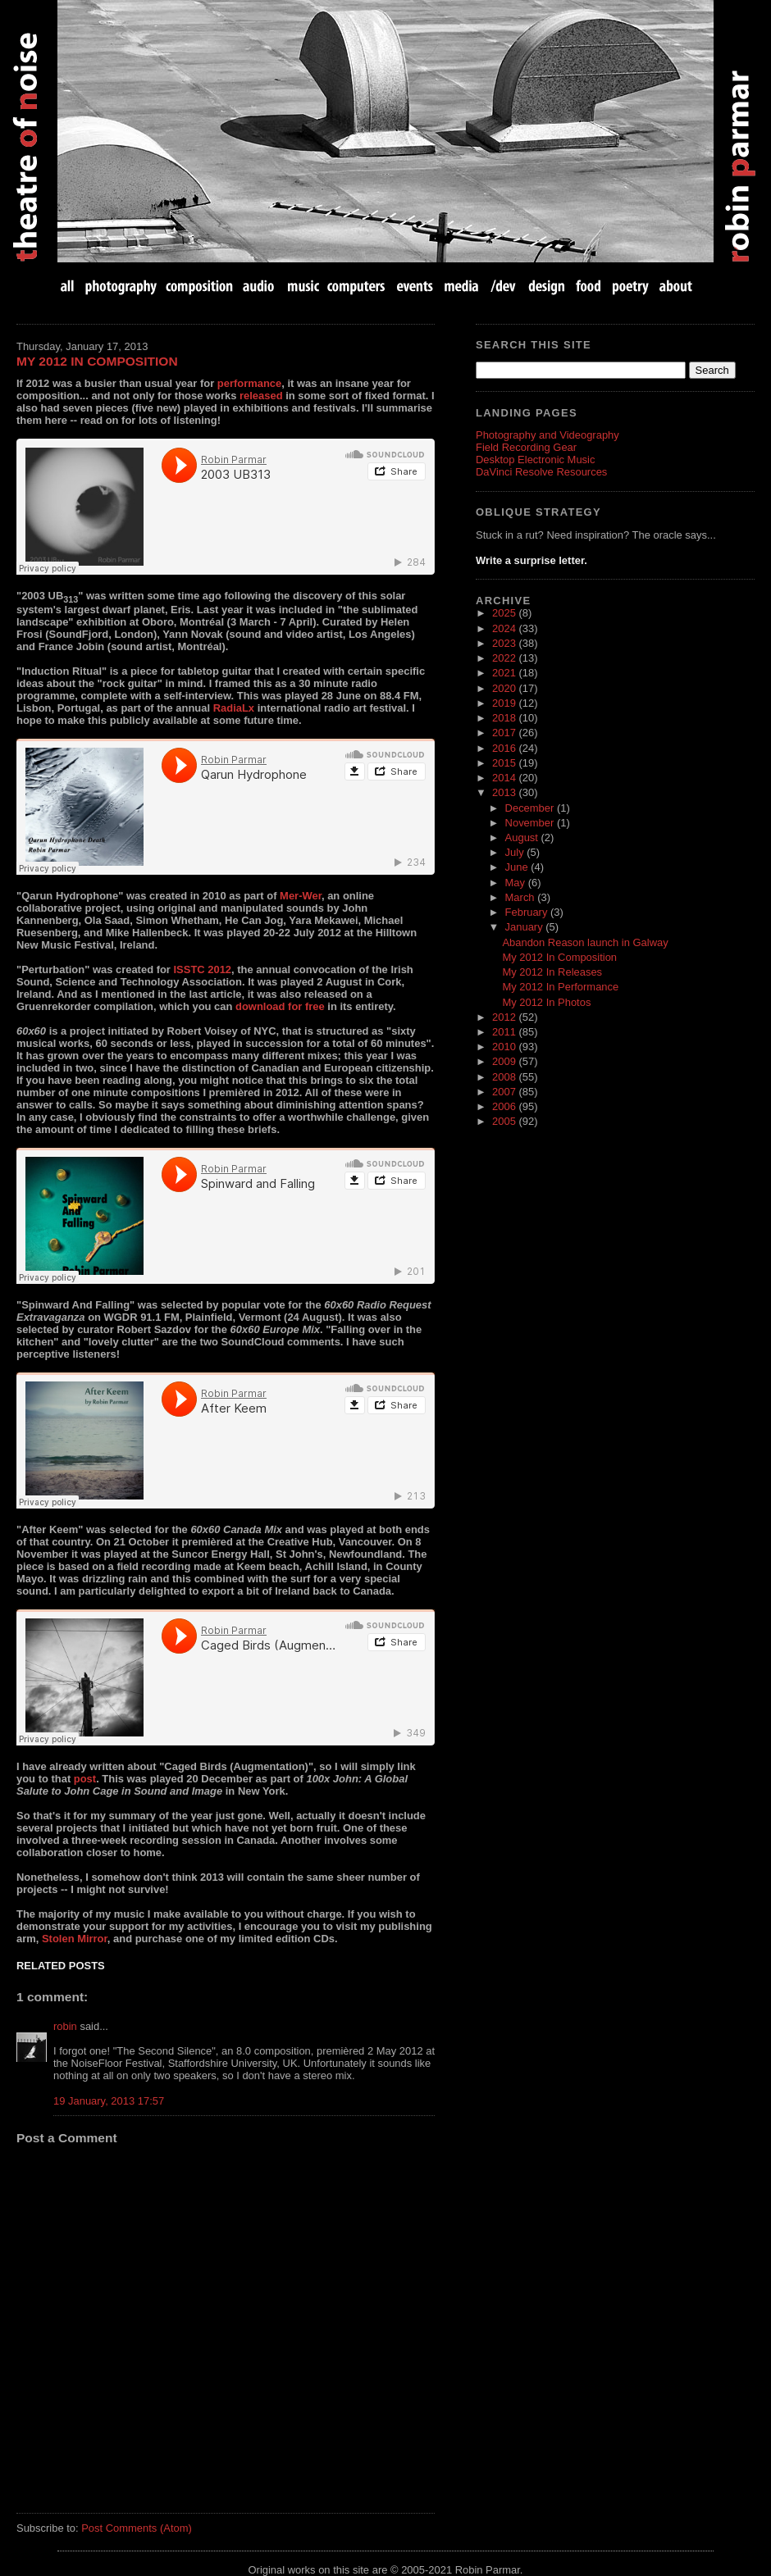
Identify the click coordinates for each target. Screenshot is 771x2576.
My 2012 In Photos (546, 1002)
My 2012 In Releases (552, 972)
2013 (505, 792)
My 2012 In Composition (97, 361)
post (85, 1779)
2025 (505, 613)
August (523, 837)
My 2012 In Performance (560, 987)
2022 (505, 658)
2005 (505, 1121)
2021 (505, 673)
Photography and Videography (547, 435)
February (527, 912)
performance (249, 383)
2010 (505, 1046)
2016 (505, 748)
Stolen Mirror (74, 1938)
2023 (505, 643)
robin (65, 2026)
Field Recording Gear (526, 447)
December (531, 808)
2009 (505, 1061)
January (525, 927)
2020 (505, 688)
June (518, 867)
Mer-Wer (301, 896)
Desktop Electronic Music (535, 459)
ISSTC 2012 (203, 969)
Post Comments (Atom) (136, 2528)
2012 (505, 1017)
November (531, 823)
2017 (505, 732)
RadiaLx (233, 708)
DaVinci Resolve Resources (541, 472)
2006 (505, 1106)
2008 (505, 1077)
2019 (505, 703)
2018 (505, 718)
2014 (505, 777)
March (521, 897)
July (516, 852)
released (261, 395)
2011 (505, 1032)
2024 (505, 628)
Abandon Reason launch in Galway (585, 942)
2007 (505, 1091)
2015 (505, 763)
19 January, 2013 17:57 (108, 2101)
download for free (280, 1006)
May (516, 882)
